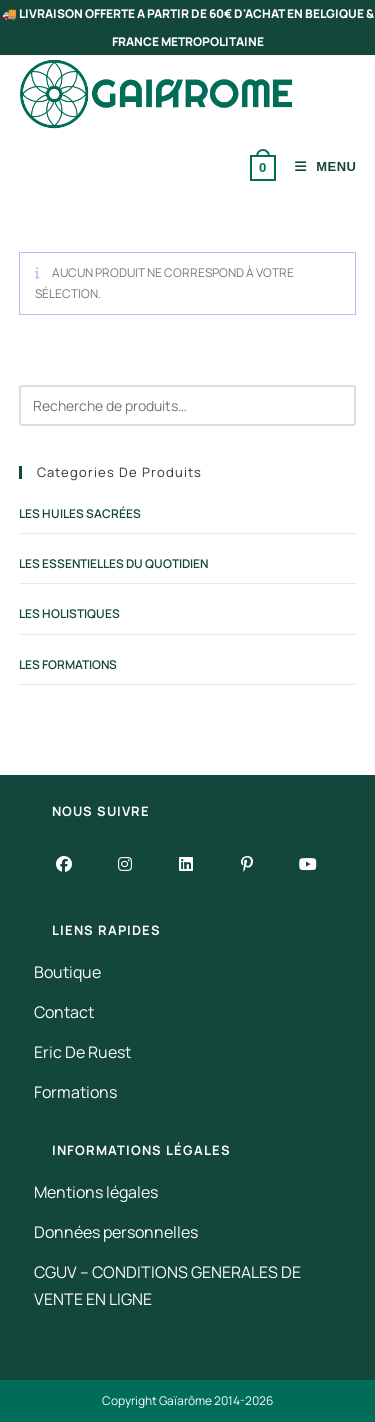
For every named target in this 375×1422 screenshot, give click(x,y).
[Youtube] (308, 863)
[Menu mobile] (318, 166)
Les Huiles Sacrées (80, 513)
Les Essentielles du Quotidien (113, 563)
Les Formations (68, 664)
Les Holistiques (69, 613)
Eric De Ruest (82, 1052)
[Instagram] (125, 863)
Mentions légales (96, 1192)
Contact (64, 1012)
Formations (75, 1092)
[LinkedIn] (186, 863)
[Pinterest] (247, 863)
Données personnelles (116, 1232)
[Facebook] (64, 863)
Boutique (67, 972)
